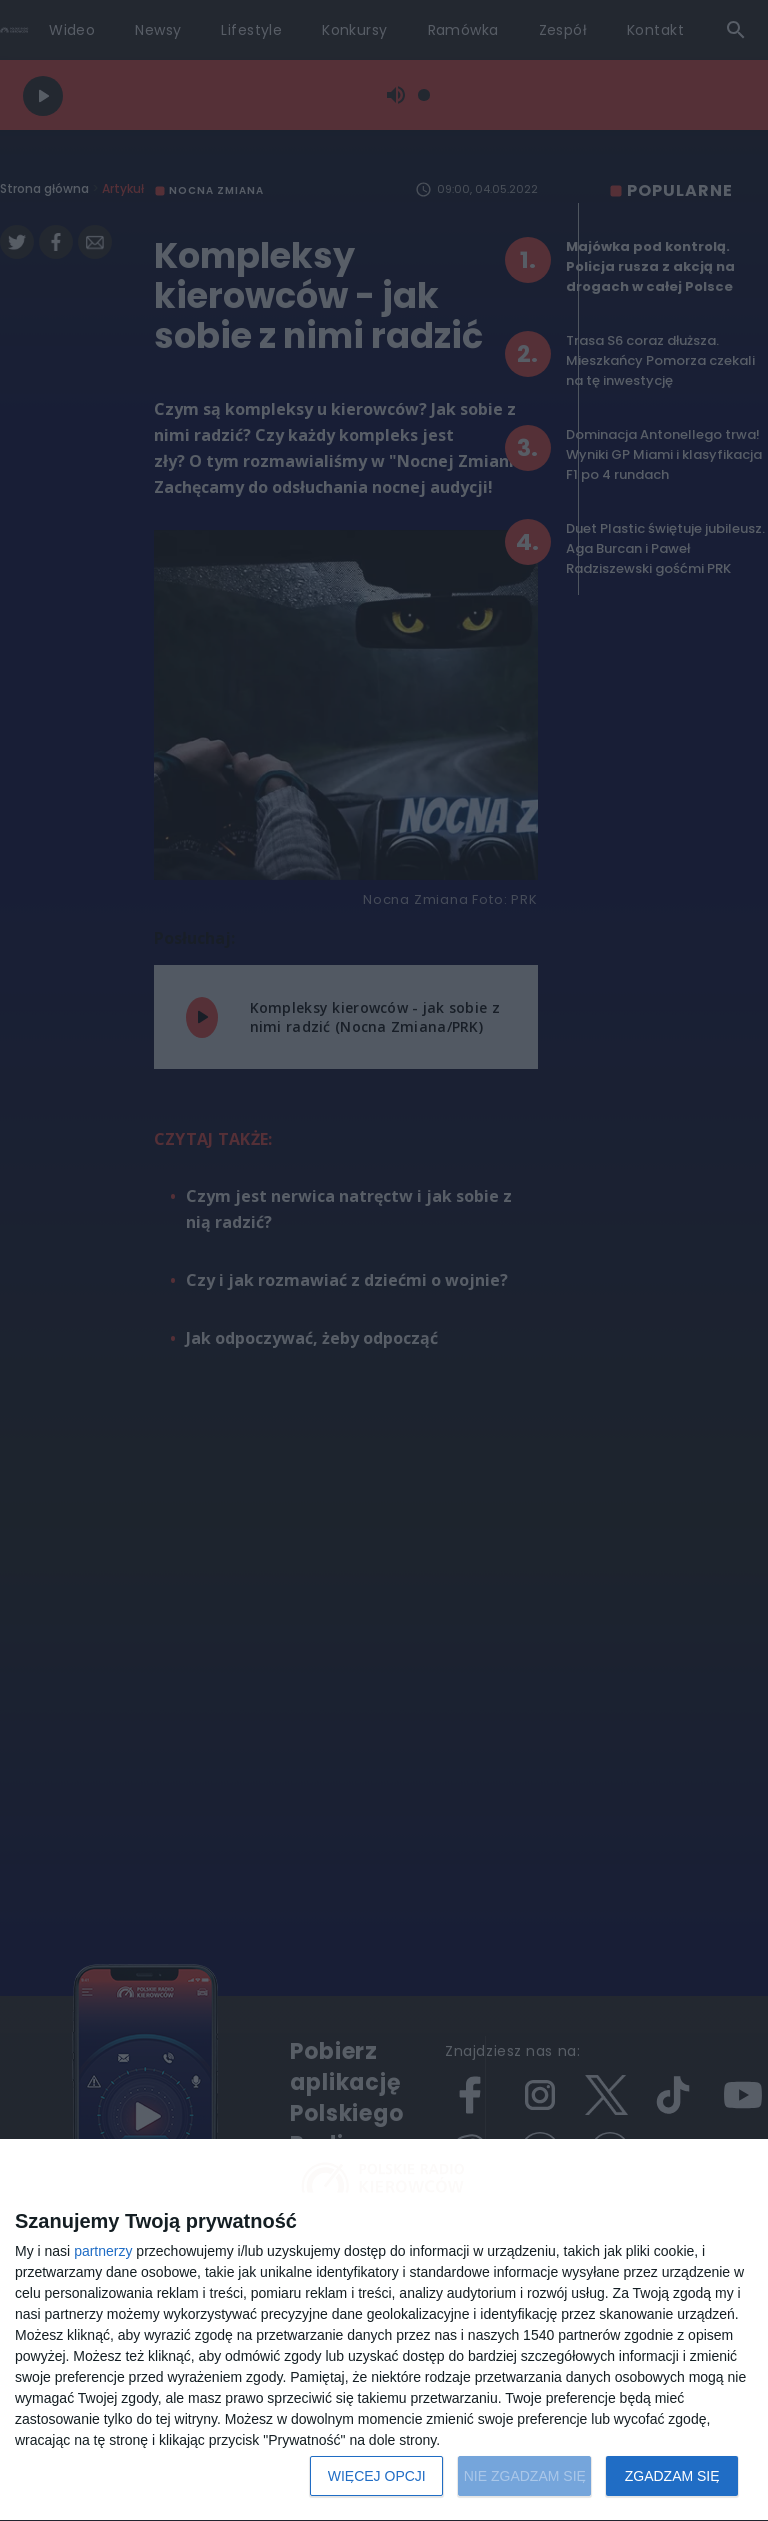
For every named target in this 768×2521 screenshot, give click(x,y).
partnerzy (103, 2251)
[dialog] (384, 2330)
